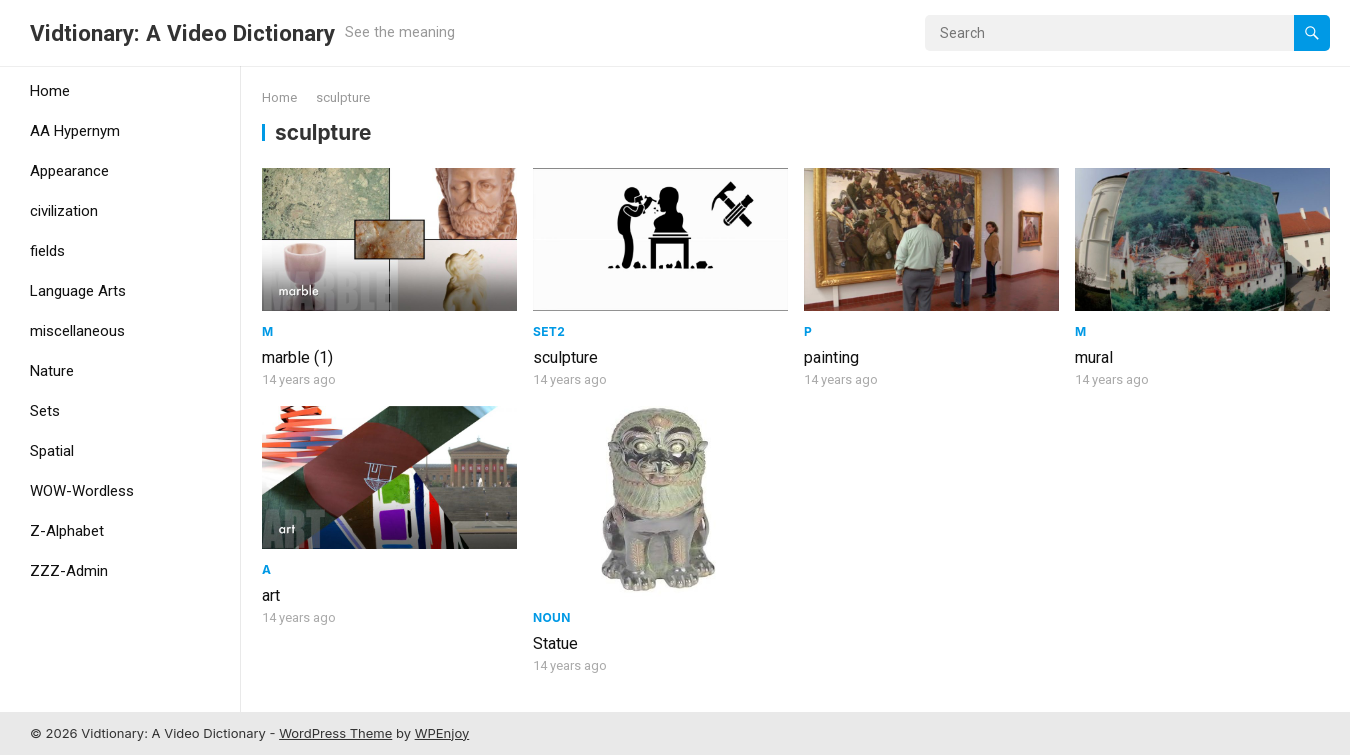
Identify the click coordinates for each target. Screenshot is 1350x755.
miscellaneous (77, 331)
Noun (552, 617)
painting (831, 357)
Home (50, 91)
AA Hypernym (75, 131)
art (271, 595)
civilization (64, 211)
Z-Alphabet (67, 531)
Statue (555, 643)
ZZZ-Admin (69, 571)
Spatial (52, 451)
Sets (45, 411)
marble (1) (297, 357)
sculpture (565, 357)
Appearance (69, 171)
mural (1094, 357)
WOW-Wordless (82, 491)
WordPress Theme (335, 733)
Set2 (549, 331)
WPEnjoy (442, 733)
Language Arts (78, 291)
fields (47, 251)
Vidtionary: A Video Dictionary (182, 33)
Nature (52, 371)
